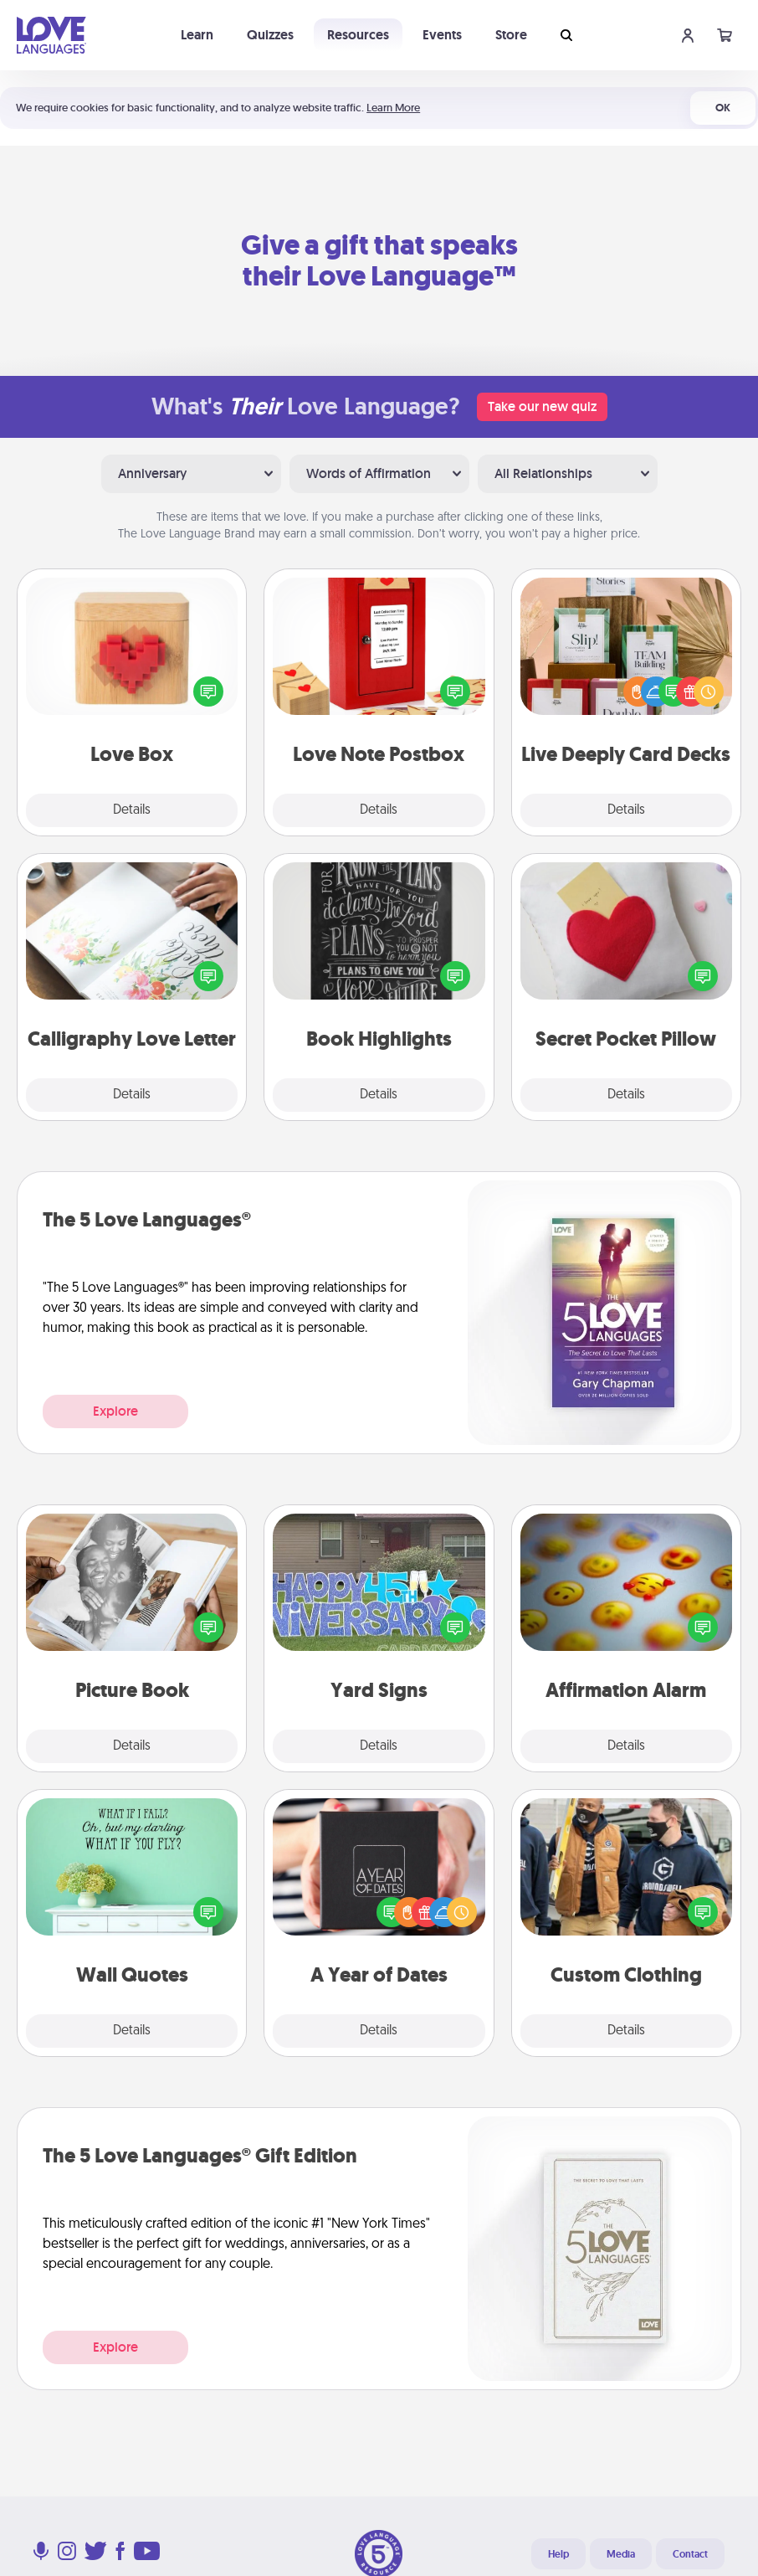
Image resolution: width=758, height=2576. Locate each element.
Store (511, 35)
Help (558, 2554)
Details (132, 810)
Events (442, 35)
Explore (115, 1411)
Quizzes (270, 35)
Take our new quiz (542, 406)
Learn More (393, 107)
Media (621, 2554)
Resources (358, 35)
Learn (197, 35)
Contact (690, 2554)
